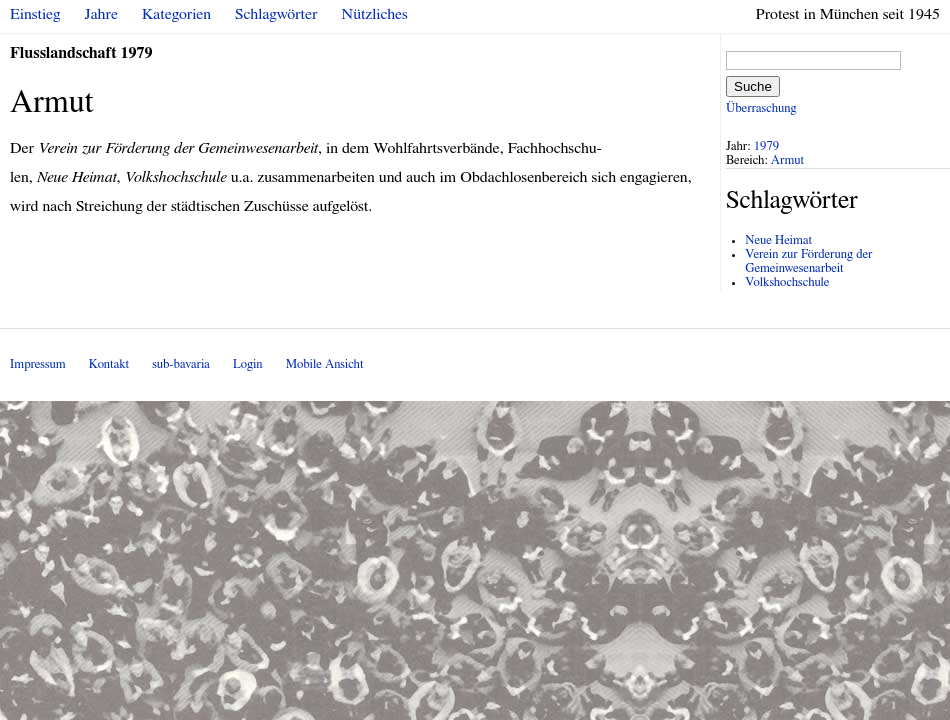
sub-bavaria (180, 364)
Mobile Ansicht (325, 364)
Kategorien (176, 14)
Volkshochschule (787, 282)
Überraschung (761, 108)
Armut (787, 160)
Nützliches (375, 14)
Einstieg (35, 14)
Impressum (38, 364)
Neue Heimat (778, 240)
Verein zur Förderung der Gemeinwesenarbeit (808, 261)
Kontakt (109, 364)
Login (248, 364)
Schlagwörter (276, 14)
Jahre (101, 14)
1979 (767, 146)
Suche (753, 86)
